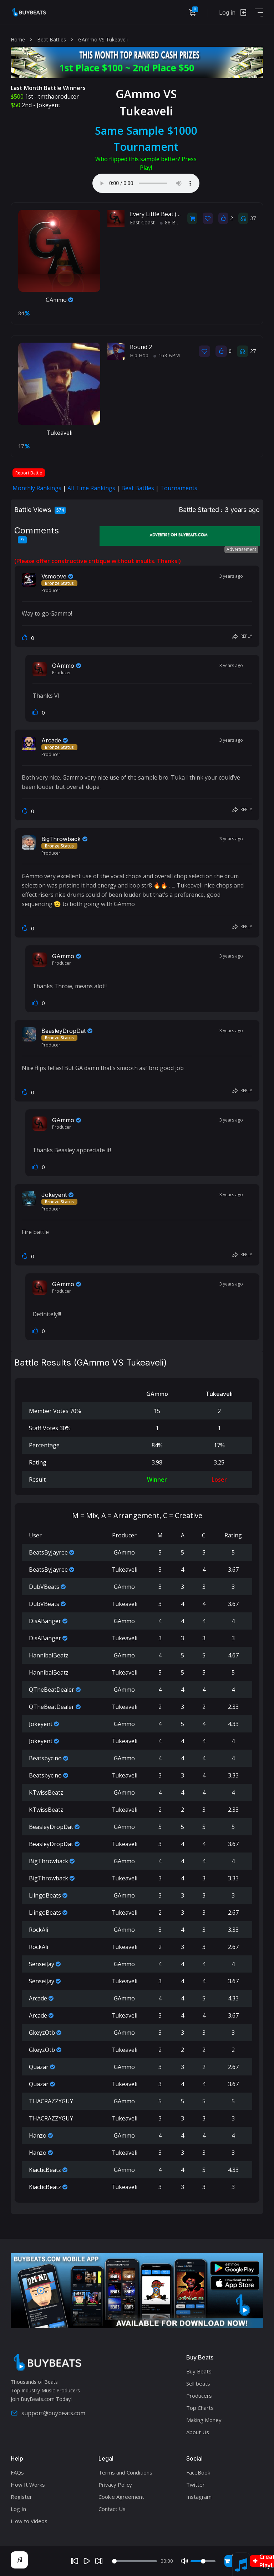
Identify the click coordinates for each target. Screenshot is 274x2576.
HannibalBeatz (48, 1655)
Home (18, 39)
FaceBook (198, 2472)
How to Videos (29, 2521)
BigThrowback (61, 838)
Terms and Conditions (125, 2472)
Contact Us (112, 2508)
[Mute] (184, 2561)
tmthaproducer (58, 96)
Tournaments (178, 488)
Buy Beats (199, 2371)
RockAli (38, 1930)
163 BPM (166, 355)
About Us (197, 2432)
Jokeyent (48, 105)
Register (21, 2496)
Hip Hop (139, 355)
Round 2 (141, 347)
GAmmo (59, 300)
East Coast (142, 222)
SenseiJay (41, 1964)
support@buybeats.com (48, 2413)
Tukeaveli (59, 433)
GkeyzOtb (42, 2033)
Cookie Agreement (121, 2496)
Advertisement (241, 549)
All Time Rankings (91, 488)
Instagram (199, 2496)
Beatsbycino (45, 1758)
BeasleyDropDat (63, 1030)
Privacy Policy (115, 2484)
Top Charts (200, 2407)
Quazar (39, 2067)
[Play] (86, 2561)
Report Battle (28, 473)
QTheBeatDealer (51, 1690)
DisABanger (45, 1621)
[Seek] (134, 2561)
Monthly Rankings (36, 488)
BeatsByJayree (48, 1552)
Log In (18, 2508)
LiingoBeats (45, 1895)
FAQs (17, 2472)
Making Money (204, 2419)
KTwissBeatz (46, 1792)
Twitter (195, 2484)
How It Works (28, 2484)
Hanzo (37, 2135)
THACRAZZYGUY (51, 2101)
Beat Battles (51, 39)
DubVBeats (44, 1587)
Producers (199, 2395)
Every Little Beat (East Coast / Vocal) (178, 214)
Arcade (51, 740)
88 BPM (171, 222)
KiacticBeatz (45, 2170)
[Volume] (203, 2561)
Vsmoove (53, 576)
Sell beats (198, 2383)
